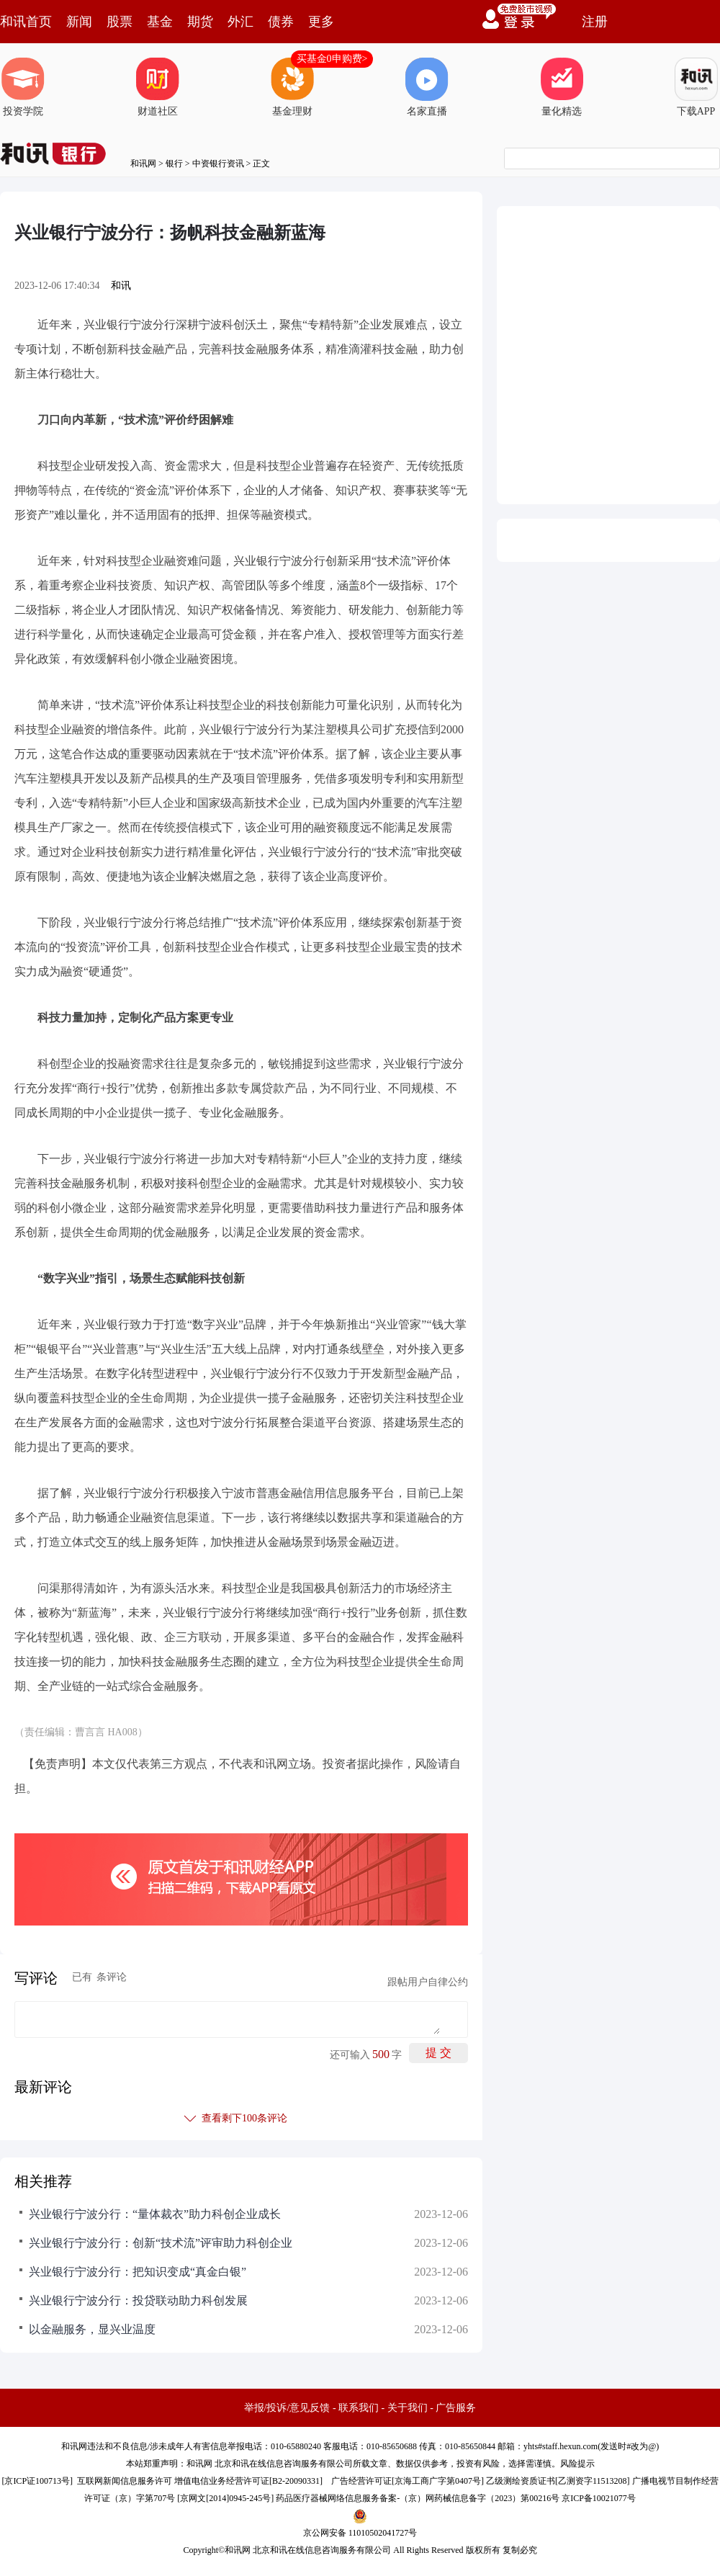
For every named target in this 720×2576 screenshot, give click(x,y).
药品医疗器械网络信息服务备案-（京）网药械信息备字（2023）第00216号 (417, 2498)
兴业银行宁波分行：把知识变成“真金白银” (137, 2272)
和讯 (121, 285)
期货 (200, 21)
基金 (160, 21)
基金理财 (292, 87)
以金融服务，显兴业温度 (92, 2329)
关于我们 (407, 2407)
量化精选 (561, 87)
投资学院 (23, 87)
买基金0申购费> (332, 58)
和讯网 (143, 163)
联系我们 (358, 2407)
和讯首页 (26, 21)
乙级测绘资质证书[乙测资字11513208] (558, 2481)
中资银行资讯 (218, 163)
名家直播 (427, 87)
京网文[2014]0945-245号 (225, 2498)
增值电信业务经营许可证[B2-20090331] (248, 2481)
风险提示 (577, 2464)
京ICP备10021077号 (599, 2498)
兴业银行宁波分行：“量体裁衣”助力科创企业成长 (155, 2214)
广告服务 (456, 2407)
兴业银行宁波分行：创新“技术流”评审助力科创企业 (160, 2243)
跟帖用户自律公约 (427, 1982)
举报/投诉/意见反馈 (287, 2407)
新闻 (79, 21)
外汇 (240, 21)
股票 (119, 21)
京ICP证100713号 (37, 2481)
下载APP (696, 87)
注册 (595, 21)
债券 (281, 21)
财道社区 (157, 87)
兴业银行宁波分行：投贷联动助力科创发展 (138, 2300)
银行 (174, 163)
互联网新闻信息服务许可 (124, 2481)
